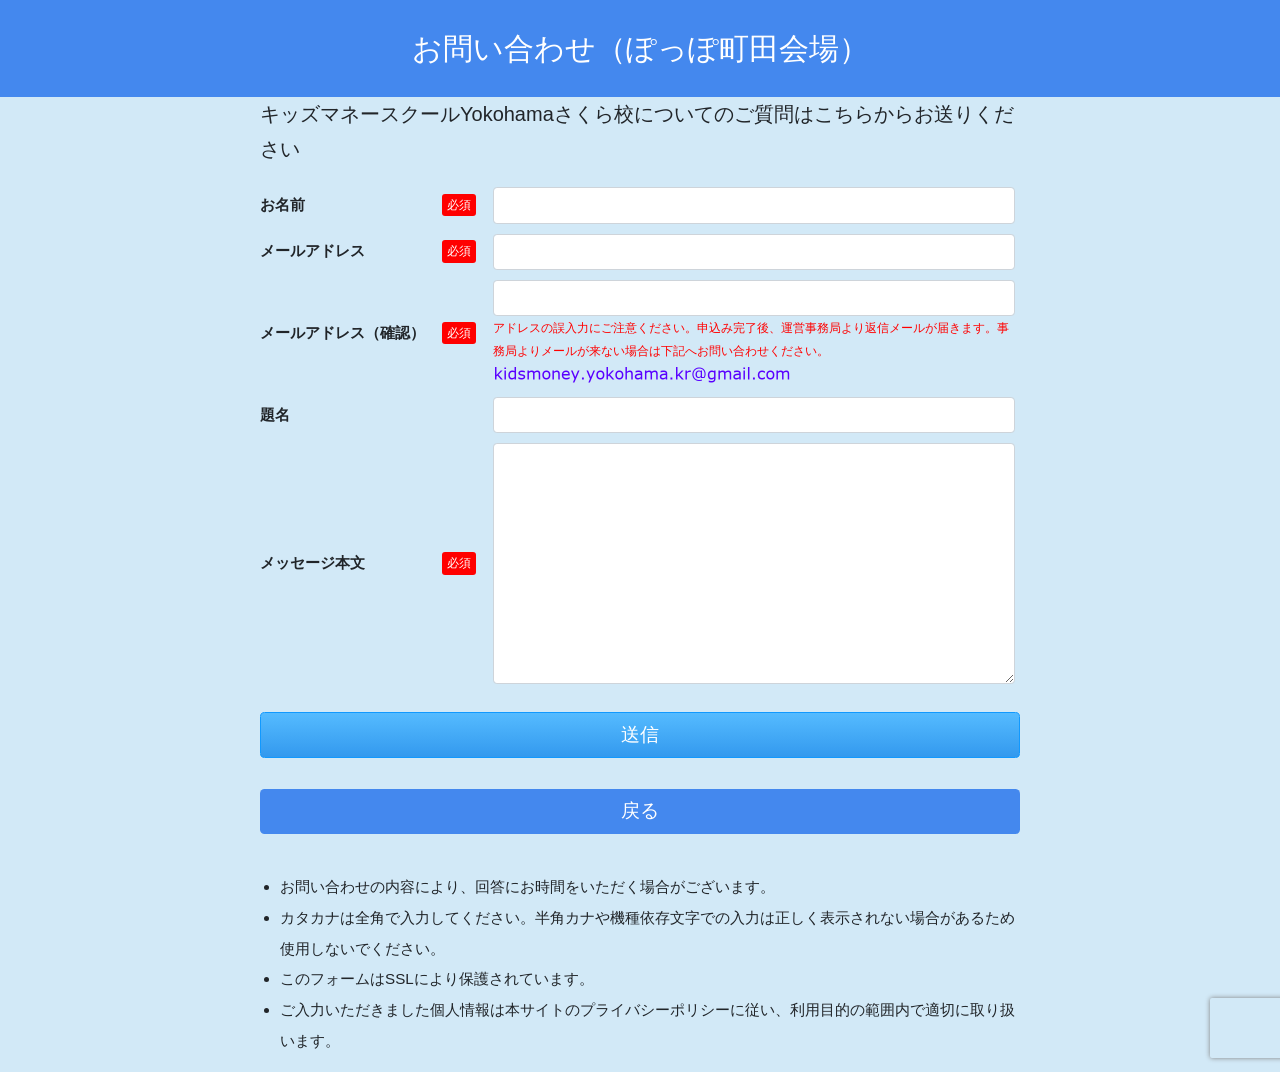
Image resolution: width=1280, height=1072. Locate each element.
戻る (640, 810)
